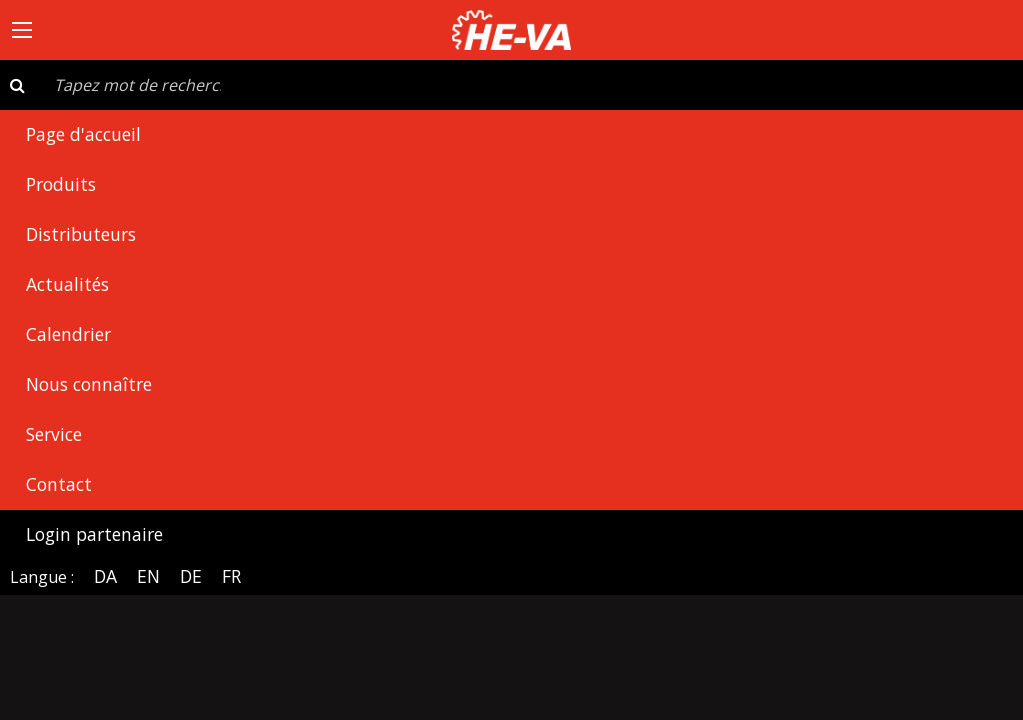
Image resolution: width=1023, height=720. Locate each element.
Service (54, 434)
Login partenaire (94, 534)
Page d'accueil (83, 134)
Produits (61, 184)
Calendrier (68, 334)
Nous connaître (89, 384)
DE (191, 576)
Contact (59, 484)
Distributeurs (81, 234)
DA (105, 576)
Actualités (67, 284)
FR (231, 576)
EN (148, 576)
